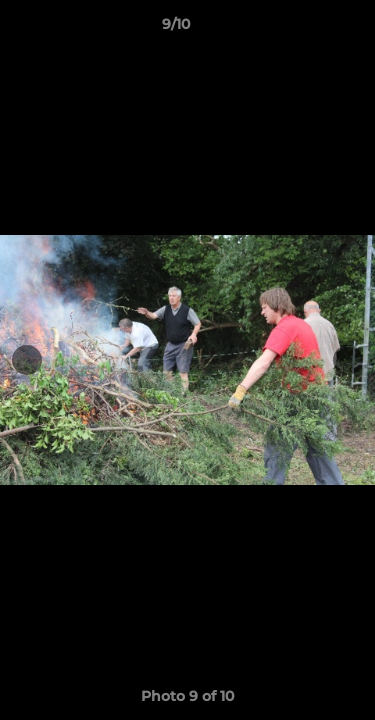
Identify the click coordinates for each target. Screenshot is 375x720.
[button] (303, 29)
